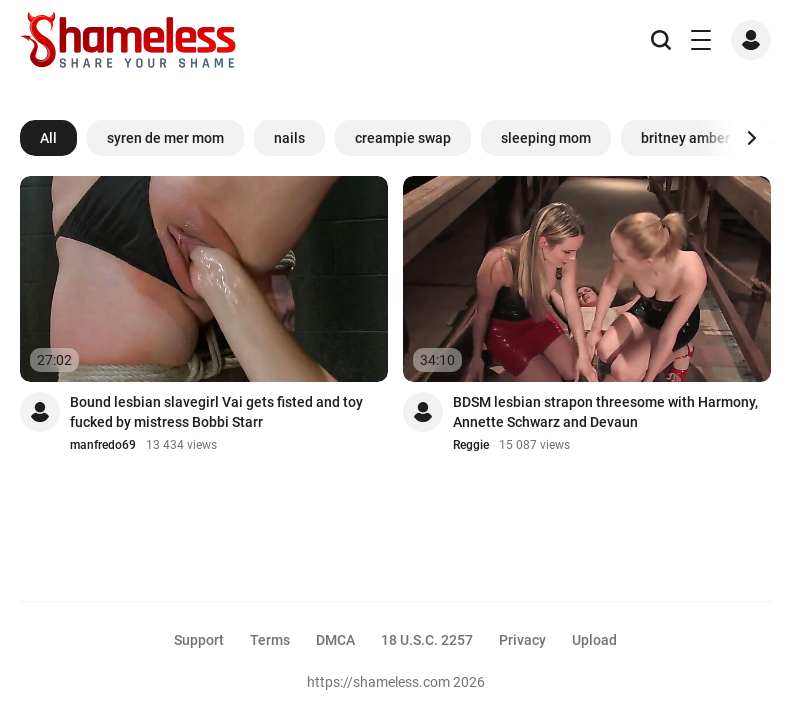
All (48, 138)
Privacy (522, 640)
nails (289, 138)
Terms (270, 640)
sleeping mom (546, 138)
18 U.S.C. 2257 (427, 640)
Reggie (471, 445)
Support (199, 640)
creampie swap (403, 138)
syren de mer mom (165, 138)
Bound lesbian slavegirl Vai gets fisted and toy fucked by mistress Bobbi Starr (216, 412)
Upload (594, 640)
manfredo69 (103, 445)
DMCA (335, 640)
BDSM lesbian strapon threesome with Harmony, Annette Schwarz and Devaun (605, 412)
